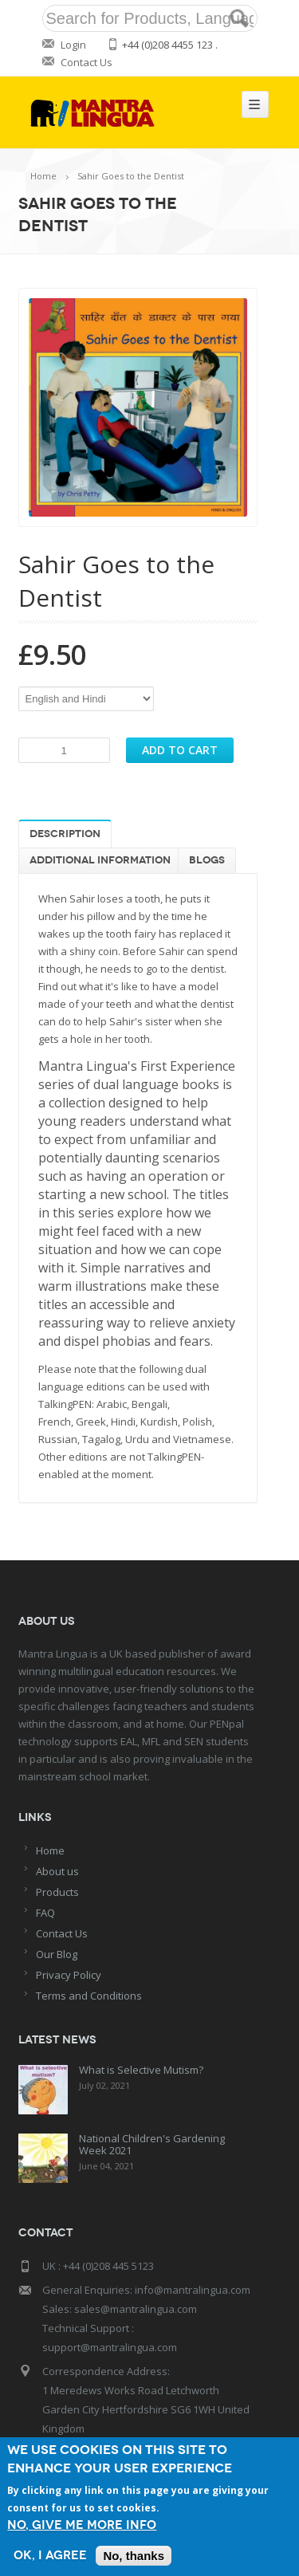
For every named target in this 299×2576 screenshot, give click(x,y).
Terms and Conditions (89, 1995)
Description (65, 834)
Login (73, 44)
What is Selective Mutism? (141, 2070)
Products (57, 1892)
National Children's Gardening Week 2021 (152, 2144)
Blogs (207, 860)
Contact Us (86, 62)
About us (57, 1871)
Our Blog (56, 1954)
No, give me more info (81, 2525)
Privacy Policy (68, 1975)
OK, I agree (50, 2556)
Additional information (100, 860)
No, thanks (133, 2555)
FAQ (45, 1912)
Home (43, 176)
